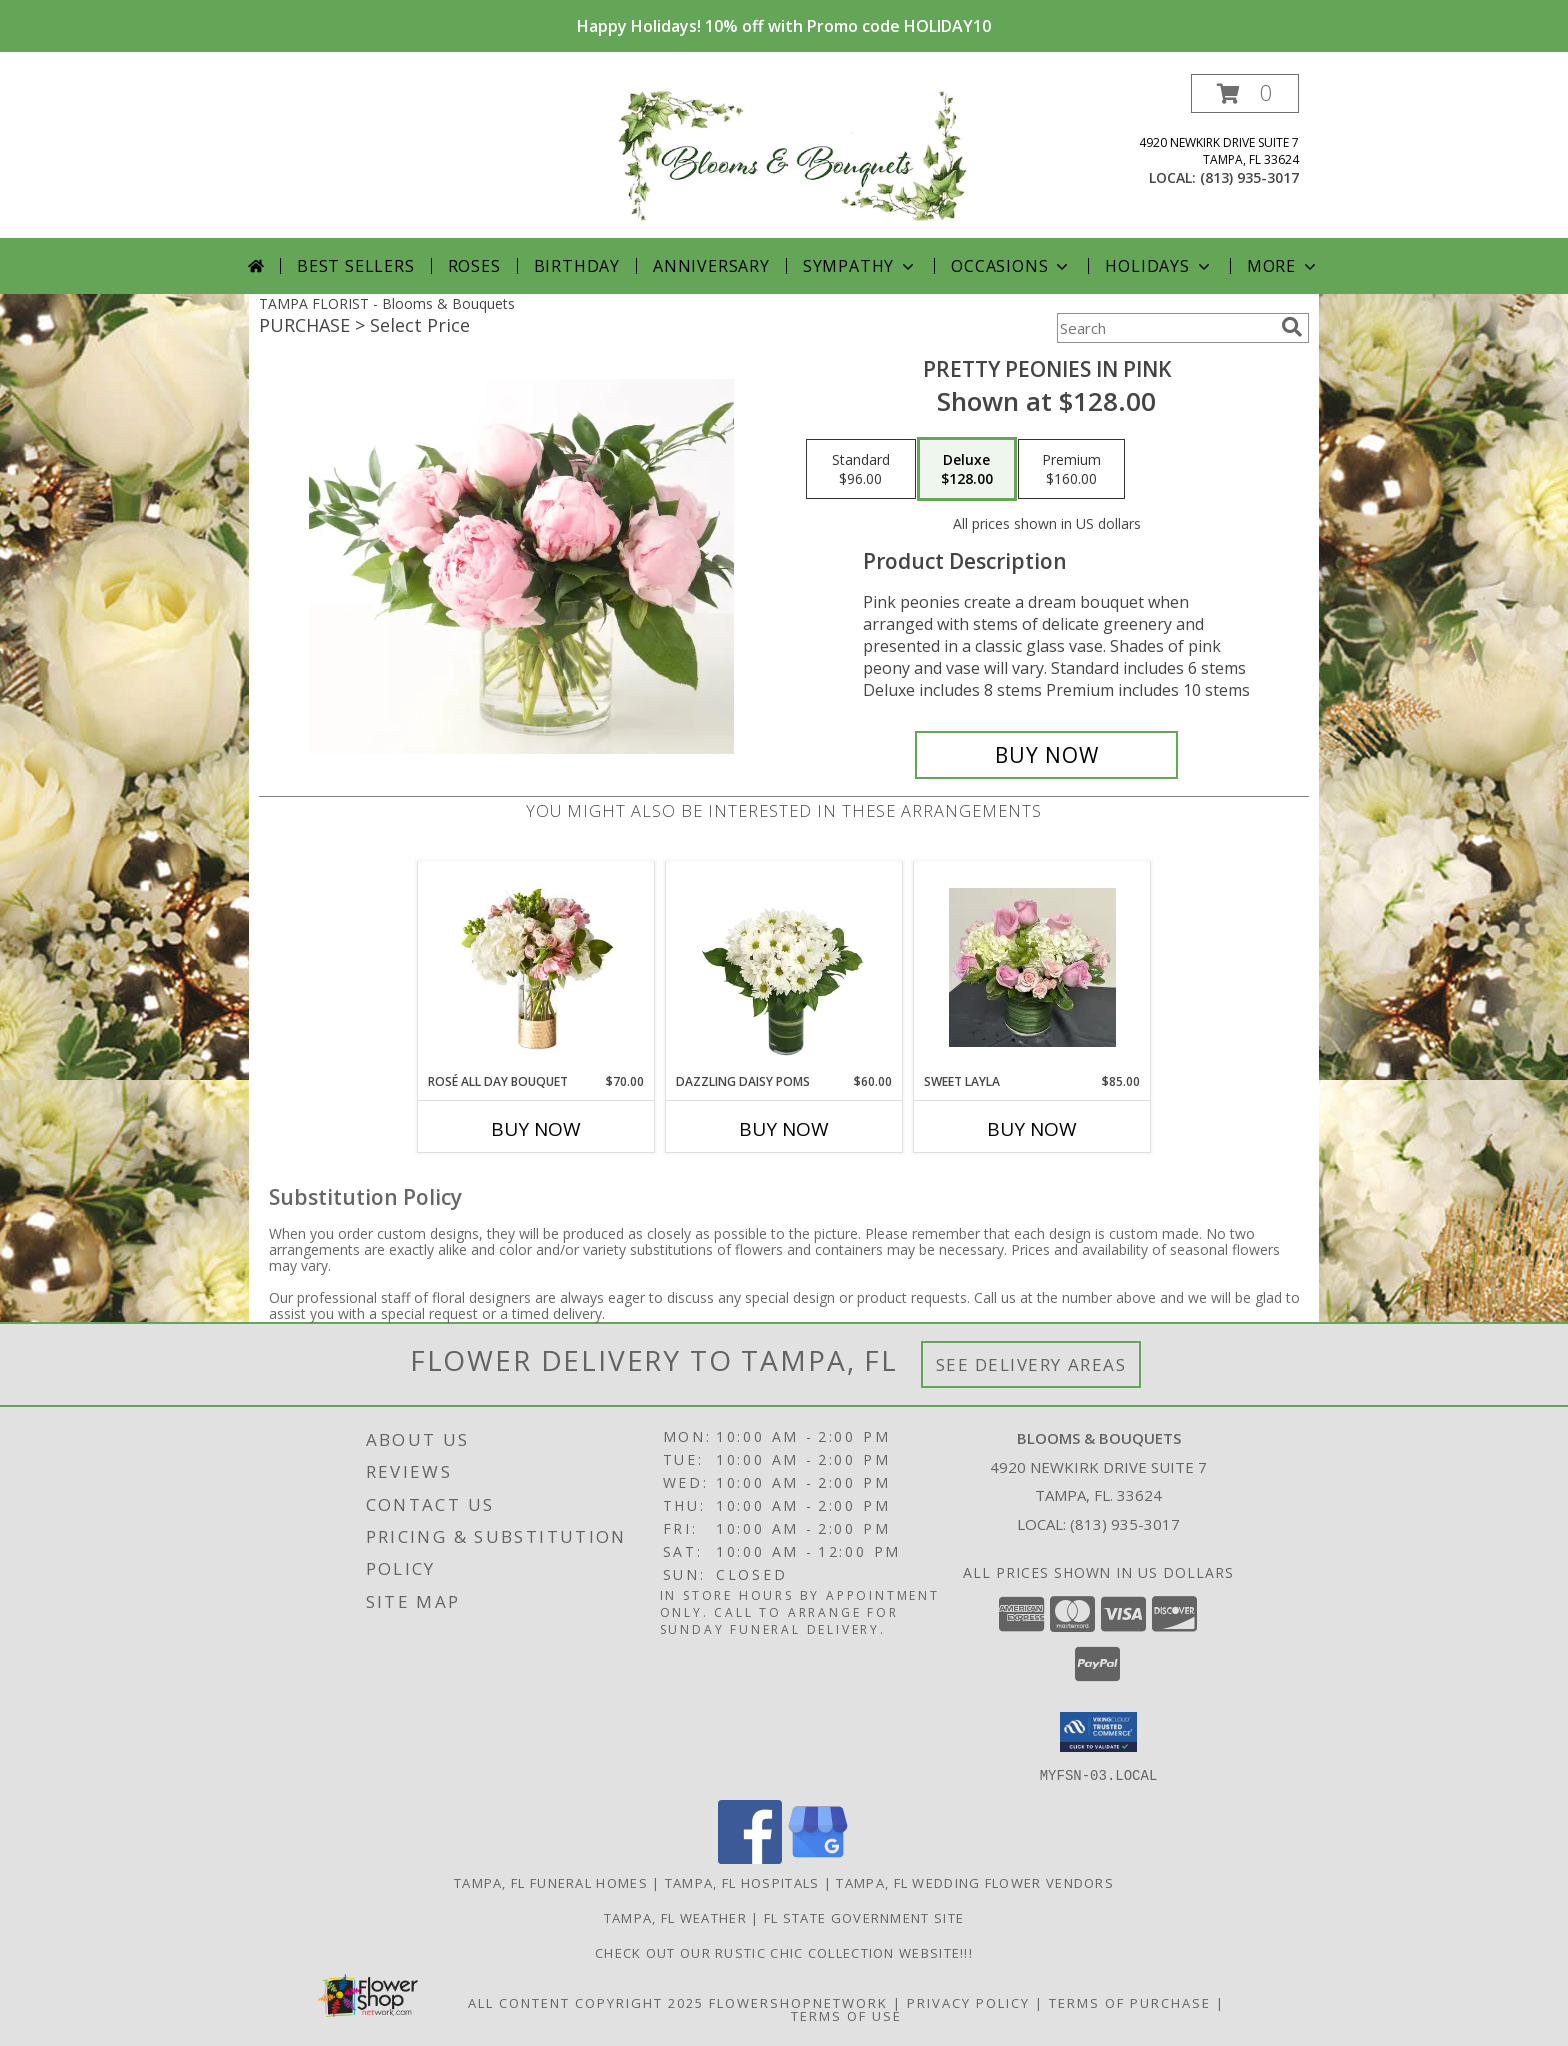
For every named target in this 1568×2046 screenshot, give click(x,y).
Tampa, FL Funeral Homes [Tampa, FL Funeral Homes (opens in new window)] (551, 1882)
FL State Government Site (864, 1917)
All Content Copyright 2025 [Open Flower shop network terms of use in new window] (586, 2002)
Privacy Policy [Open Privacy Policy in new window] (968, 2002)
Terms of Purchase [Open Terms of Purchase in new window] (1130, 2002)
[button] (1245, 93)
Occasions (1011, 266)
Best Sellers (356, 266)
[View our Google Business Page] (818, 1857)
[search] (1292, 327)
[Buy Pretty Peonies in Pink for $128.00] (1046, 755)
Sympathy (860, 266)
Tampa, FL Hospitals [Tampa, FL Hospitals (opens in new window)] (742, 1882)
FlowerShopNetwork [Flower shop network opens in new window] (798, 2002)
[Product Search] (1165, 328)
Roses (474, 266)
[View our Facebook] (750, 1857)
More (1283, 266)
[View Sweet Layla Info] (1032, 967)
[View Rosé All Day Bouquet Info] (536, 968)
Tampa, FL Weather (675, 1917)
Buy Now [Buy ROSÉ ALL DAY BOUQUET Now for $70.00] (536, 1129)
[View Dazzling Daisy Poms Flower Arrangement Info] (784, 968)
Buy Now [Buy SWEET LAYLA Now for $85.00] (1032, 1129)
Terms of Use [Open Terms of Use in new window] (846, 2015)
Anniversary (711, 266)
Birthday (577, 266)
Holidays (1159, 266)
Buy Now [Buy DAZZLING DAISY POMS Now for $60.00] (784, 1129)
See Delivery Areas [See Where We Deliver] (1031, 1364)
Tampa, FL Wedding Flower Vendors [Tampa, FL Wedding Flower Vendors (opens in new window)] (975, 1882)
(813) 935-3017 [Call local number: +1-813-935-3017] (1249, 177)
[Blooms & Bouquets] (791, 155)
